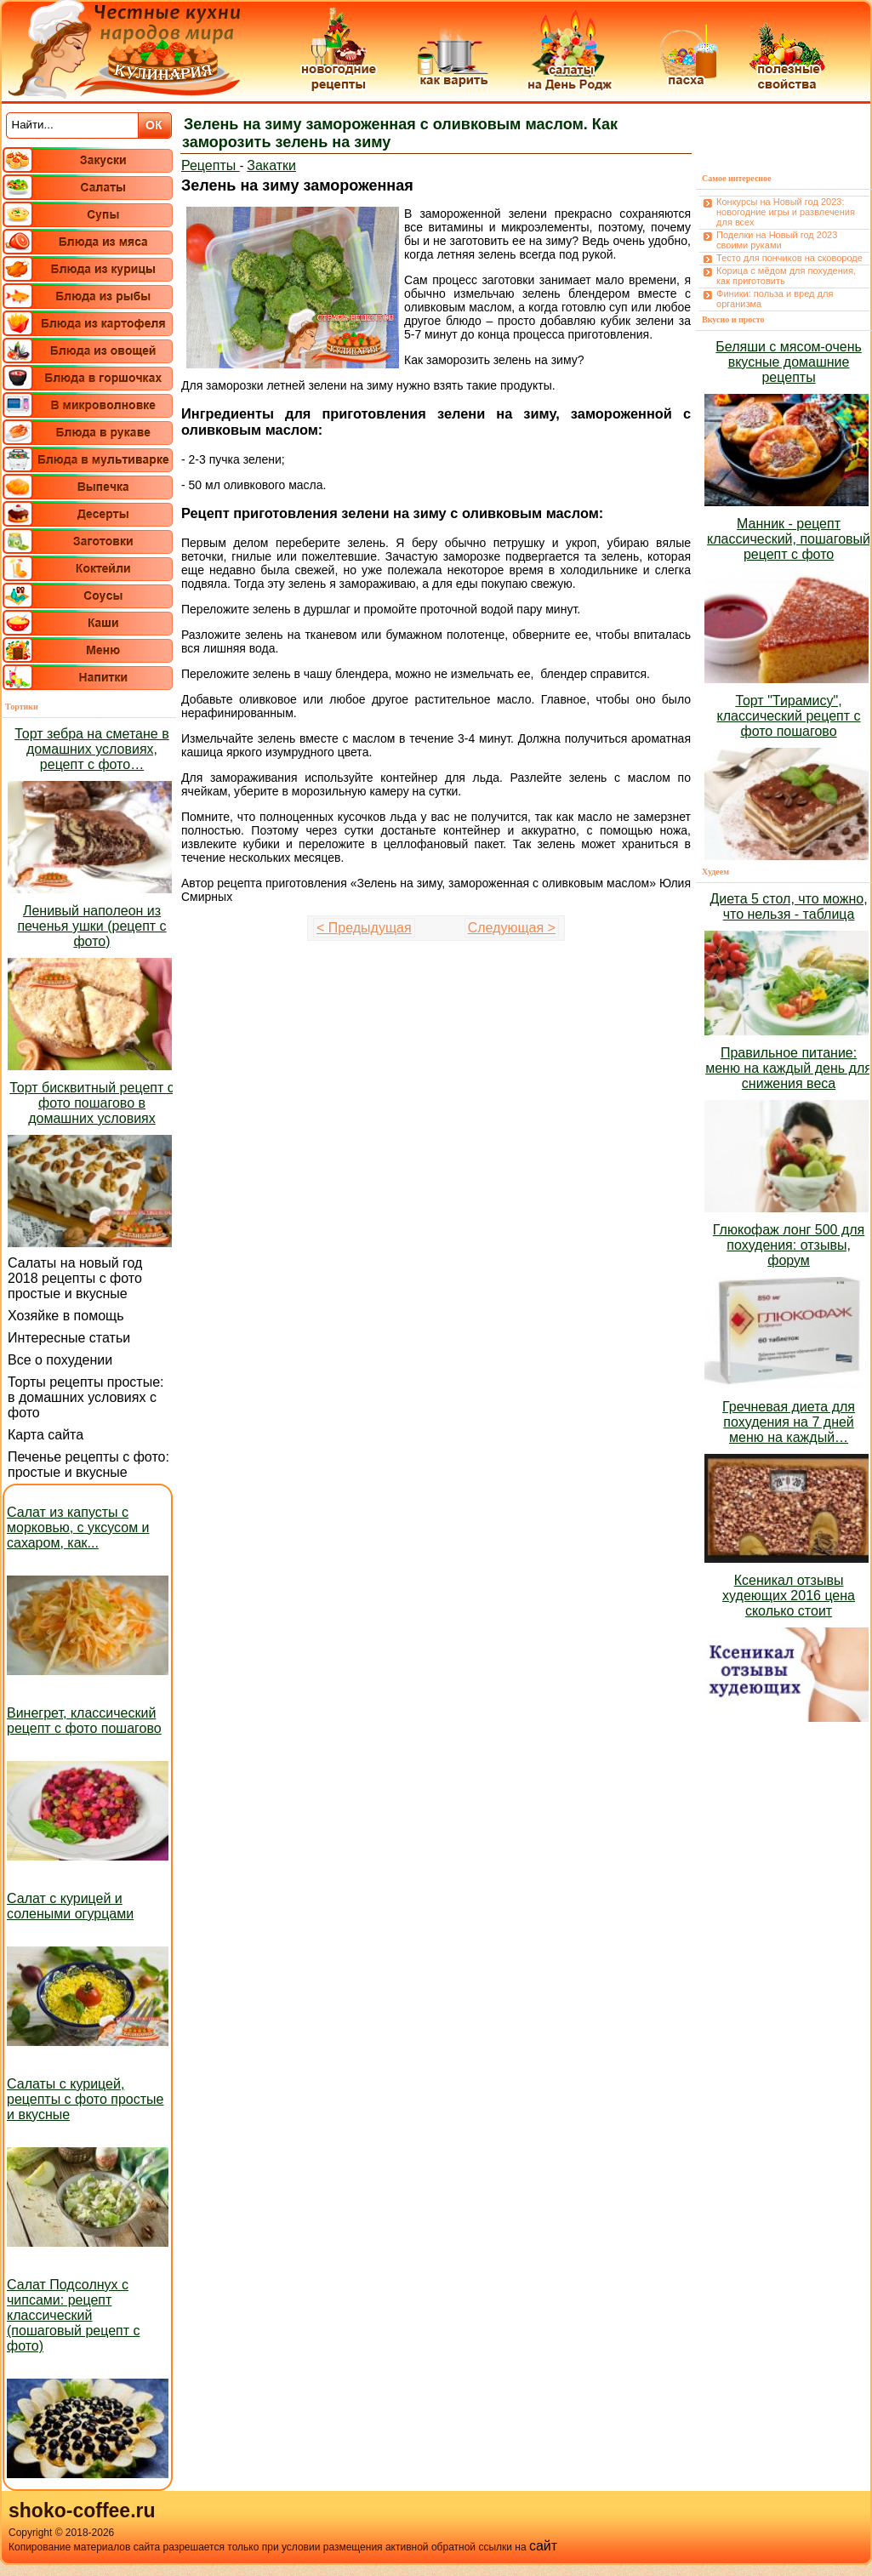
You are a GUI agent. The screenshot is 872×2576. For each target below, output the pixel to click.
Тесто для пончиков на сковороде (789, 258)
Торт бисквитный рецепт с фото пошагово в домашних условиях (91, 1103)
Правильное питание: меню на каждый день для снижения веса (788, 1068)
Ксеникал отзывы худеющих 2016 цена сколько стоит (788, 1595)
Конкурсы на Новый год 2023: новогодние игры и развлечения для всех (785, 212)
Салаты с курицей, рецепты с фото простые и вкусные (85, 2099)
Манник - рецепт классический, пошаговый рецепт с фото (788, 538)
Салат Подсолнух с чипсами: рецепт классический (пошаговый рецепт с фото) (73, 2315)
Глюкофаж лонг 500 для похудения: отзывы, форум (788, 1245)
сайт (543, 2546)
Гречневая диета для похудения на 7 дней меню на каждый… (788, 1422)
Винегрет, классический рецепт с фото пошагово (84, 1720)
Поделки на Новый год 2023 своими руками (776, 240)
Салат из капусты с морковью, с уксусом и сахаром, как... (78, 1527)
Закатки (271, 165)
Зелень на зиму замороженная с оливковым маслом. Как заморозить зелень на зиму (400, 133)
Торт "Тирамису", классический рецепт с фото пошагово (789, 715)
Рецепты (210, 165)
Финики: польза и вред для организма (774, 298)
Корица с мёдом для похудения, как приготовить (786, 275)
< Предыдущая (364, 927)
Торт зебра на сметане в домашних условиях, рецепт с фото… (91, 749)
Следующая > (512, 927)
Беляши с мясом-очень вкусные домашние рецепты (788, 362)
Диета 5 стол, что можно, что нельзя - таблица (788, 906)
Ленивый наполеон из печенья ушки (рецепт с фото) (91, 926)
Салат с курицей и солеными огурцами (70, 1906)
